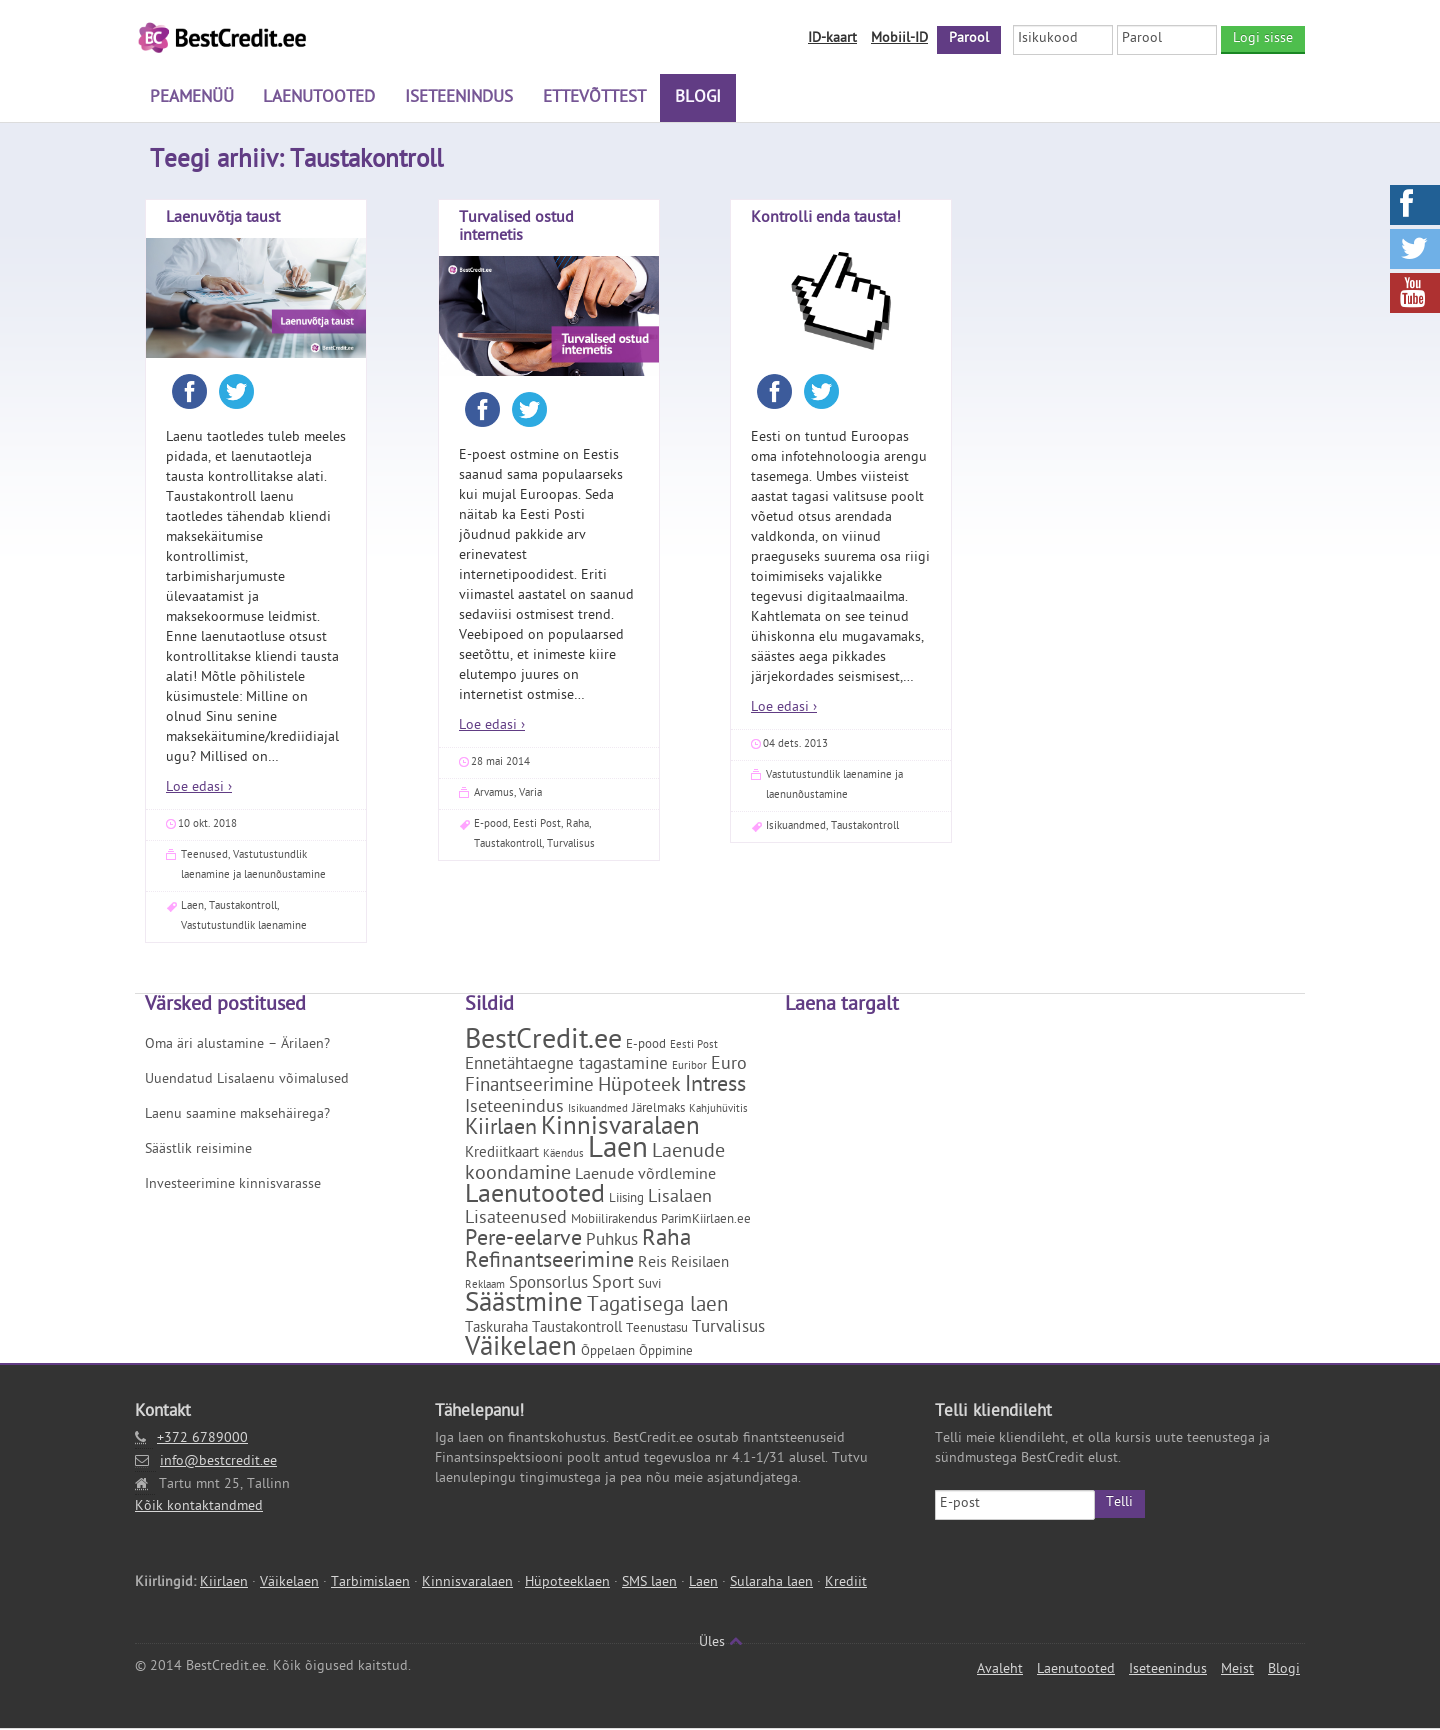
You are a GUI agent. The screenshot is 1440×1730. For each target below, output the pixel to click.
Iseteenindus (455, 100)
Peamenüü (191, 100)
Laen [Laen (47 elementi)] (618, 1152)
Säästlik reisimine (198, 1151)
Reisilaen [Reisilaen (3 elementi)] (700, 1265)
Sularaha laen (771, 1584)
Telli (1119, 1504)
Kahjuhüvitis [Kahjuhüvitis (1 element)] (718, 1111)
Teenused (204, 856)
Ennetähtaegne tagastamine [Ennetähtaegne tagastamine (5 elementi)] (566, 1067)
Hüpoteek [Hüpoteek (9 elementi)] (639, 1088)
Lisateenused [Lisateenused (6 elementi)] (516, 1220)
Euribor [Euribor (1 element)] (689, 1068)
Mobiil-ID (899, 39)
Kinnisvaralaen (467, 1584)
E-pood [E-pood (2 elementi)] (646, 1046)
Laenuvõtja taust (223, 220)
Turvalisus (571, 845)
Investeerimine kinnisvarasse (233, 1186)
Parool (969, 39)
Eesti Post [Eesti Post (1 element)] (694, 1047)
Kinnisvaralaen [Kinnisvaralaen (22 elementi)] (620, 1130)
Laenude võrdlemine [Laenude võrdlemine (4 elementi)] (645, 1177)
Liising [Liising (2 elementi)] (626, 1200)
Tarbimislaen (370, 1584)
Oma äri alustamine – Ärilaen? (237, 1046)
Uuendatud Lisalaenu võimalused (247, 1081)
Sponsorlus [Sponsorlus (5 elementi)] (548, 1286)
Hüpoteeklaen (567, 1584)
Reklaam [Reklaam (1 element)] (485, 1287)
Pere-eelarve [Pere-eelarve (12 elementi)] (523, 1242)
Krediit (846, 1584)
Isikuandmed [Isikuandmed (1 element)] (598, 1111)
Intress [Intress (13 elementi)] (715, 1088)
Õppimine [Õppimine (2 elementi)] (666, 1353)
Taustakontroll (243, 907)
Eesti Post (537, 825)
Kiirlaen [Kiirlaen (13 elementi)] (501, 1131)
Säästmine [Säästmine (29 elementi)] (524, 1307)
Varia (530, 794)
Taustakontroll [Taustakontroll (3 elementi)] (577, 1330)
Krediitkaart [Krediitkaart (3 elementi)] (502, 1155)
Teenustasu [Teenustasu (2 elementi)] (657, 1330)
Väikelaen (289, 1584)
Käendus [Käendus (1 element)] (563, 1156)
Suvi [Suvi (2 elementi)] (649, 1286)
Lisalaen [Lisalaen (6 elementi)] (680, 1199)
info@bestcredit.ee (218, 1462)
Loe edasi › (199, 789)
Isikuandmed (796, 827)
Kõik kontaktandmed (199, 1508)
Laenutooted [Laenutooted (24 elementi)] (535, 1198)
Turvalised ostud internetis (516, 229)
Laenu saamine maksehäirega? (237, 1116)
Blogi (691, 100)
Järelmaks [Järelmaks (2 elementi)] (658, 1110)
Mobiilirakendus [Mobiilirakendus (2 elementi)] (614, 1221)
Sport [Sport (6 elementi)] (613, 1285)
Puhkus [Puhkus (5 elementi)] (612, 1243)
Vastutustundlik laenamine (244, 927)
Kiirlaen (224, 1584)
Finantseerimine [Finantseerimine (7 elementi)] (529, 1088)
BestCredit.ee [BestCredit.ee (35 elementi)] (543, 1043)
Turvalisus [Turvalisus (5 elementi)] (728, 1330)
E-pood (491, 825)
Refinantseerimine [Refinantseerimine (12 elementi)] (549, 1264)
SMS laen (649, 1584)
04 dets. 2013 (795, 745)
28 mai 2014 (500, 763)
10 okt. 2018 (207, 825)
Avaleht (1000, 1671)
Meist (1237, 1671)
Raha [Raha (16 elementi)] (666, 1241)
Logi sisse (1263, 39)
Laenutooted (317, 100)
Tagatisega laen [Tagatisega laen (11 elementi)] (657, 1308)
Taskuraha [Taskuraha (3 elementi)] (496, 1330)
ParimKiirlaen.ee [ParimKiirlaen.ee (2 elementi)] (706, 1221)
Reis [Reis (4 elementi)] (652, 1265)
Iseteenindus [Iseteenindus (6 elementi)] (514, 1109)
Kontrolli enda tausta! (826, 220)
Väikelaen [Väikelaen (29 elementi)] (521, 1351)
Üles (720, 1644)
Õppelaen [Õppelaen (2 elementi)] (608, 1353)
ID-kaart (832, 39)
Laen (192, 907)
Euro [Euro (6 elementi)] (729, 1066)
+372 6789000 (202, 1440)
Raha (577, 825)
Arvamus (494, 794)
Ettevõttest (588, 100)
